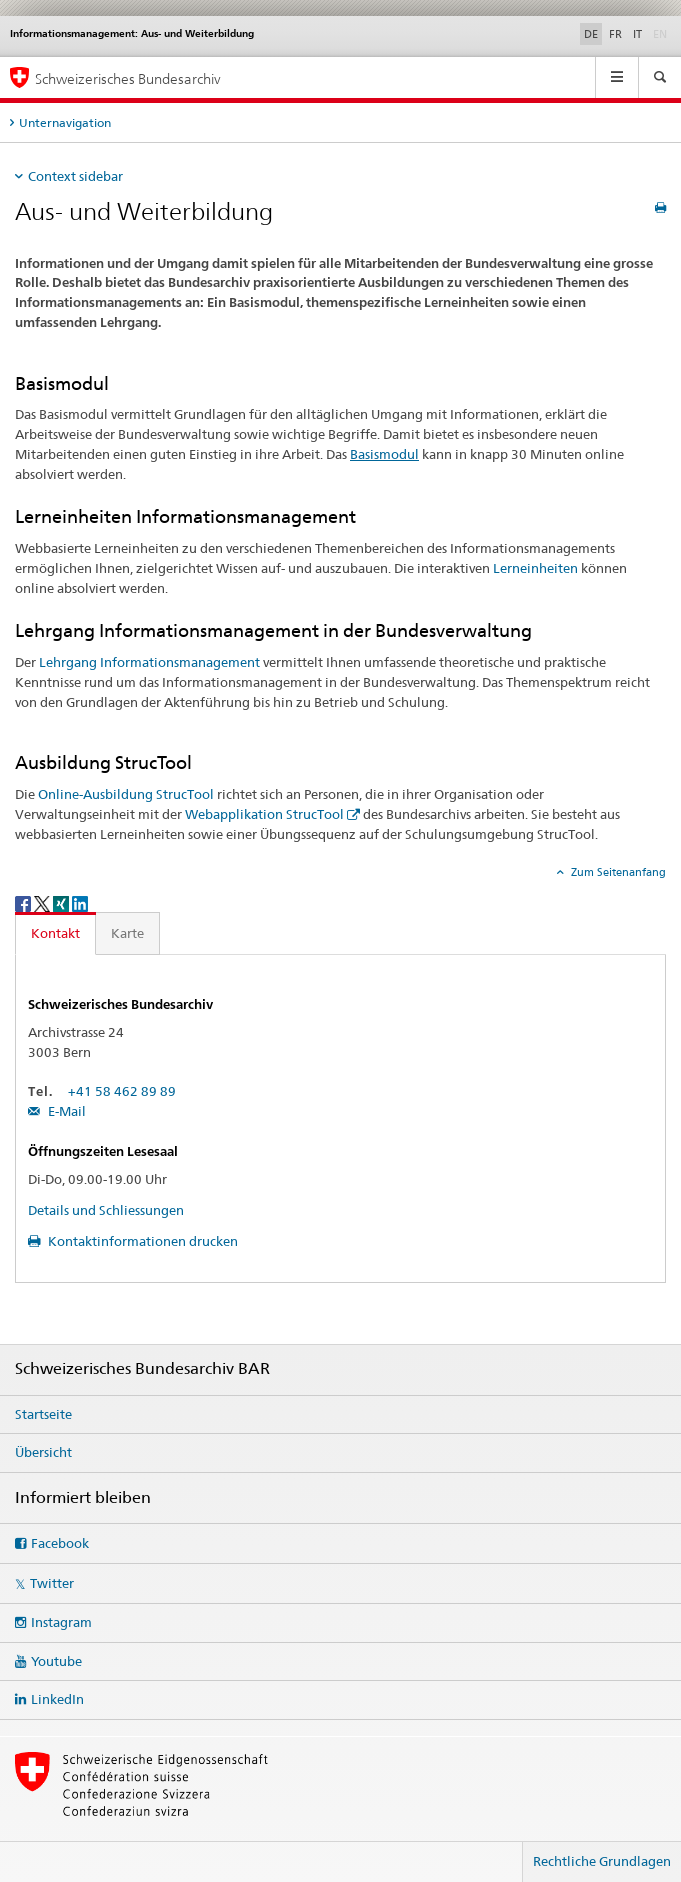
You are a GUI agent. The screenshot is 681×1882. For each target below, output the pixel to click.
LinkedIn (57, 1699)
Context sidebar (75, 176)
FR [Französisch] (615, 34)
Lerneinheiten (535, 568)
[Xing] (62, 902)
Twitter (52, 1583)
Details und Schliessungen (106, 1210)
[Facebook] (24, 902)
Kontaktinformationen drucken (141, 1241)
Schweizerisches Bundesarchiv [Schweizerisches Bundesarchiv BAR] (128, 78)
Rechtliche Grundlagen (602, 1861)
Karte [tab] (127, 933)
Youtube (56, 1661)
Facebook (60, 1543)
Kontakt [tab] (55, 933)
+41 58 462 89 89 (122, 1091)
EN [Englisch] (662, 33)
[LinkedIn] (80, 902)
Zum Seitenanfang (617, 872)
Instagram (61, 1622)
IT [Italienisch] (637, 34)
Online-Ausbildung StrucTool (126, 794)
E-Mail (65, 1111)
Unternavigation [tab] (65, 122)
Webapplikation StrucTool (264, 814)
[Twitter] (43, 902)
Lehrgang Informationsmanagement (149, 662)
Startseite (43, 1414)
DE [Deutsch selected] (591, 34)
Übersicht (43, 1452)
